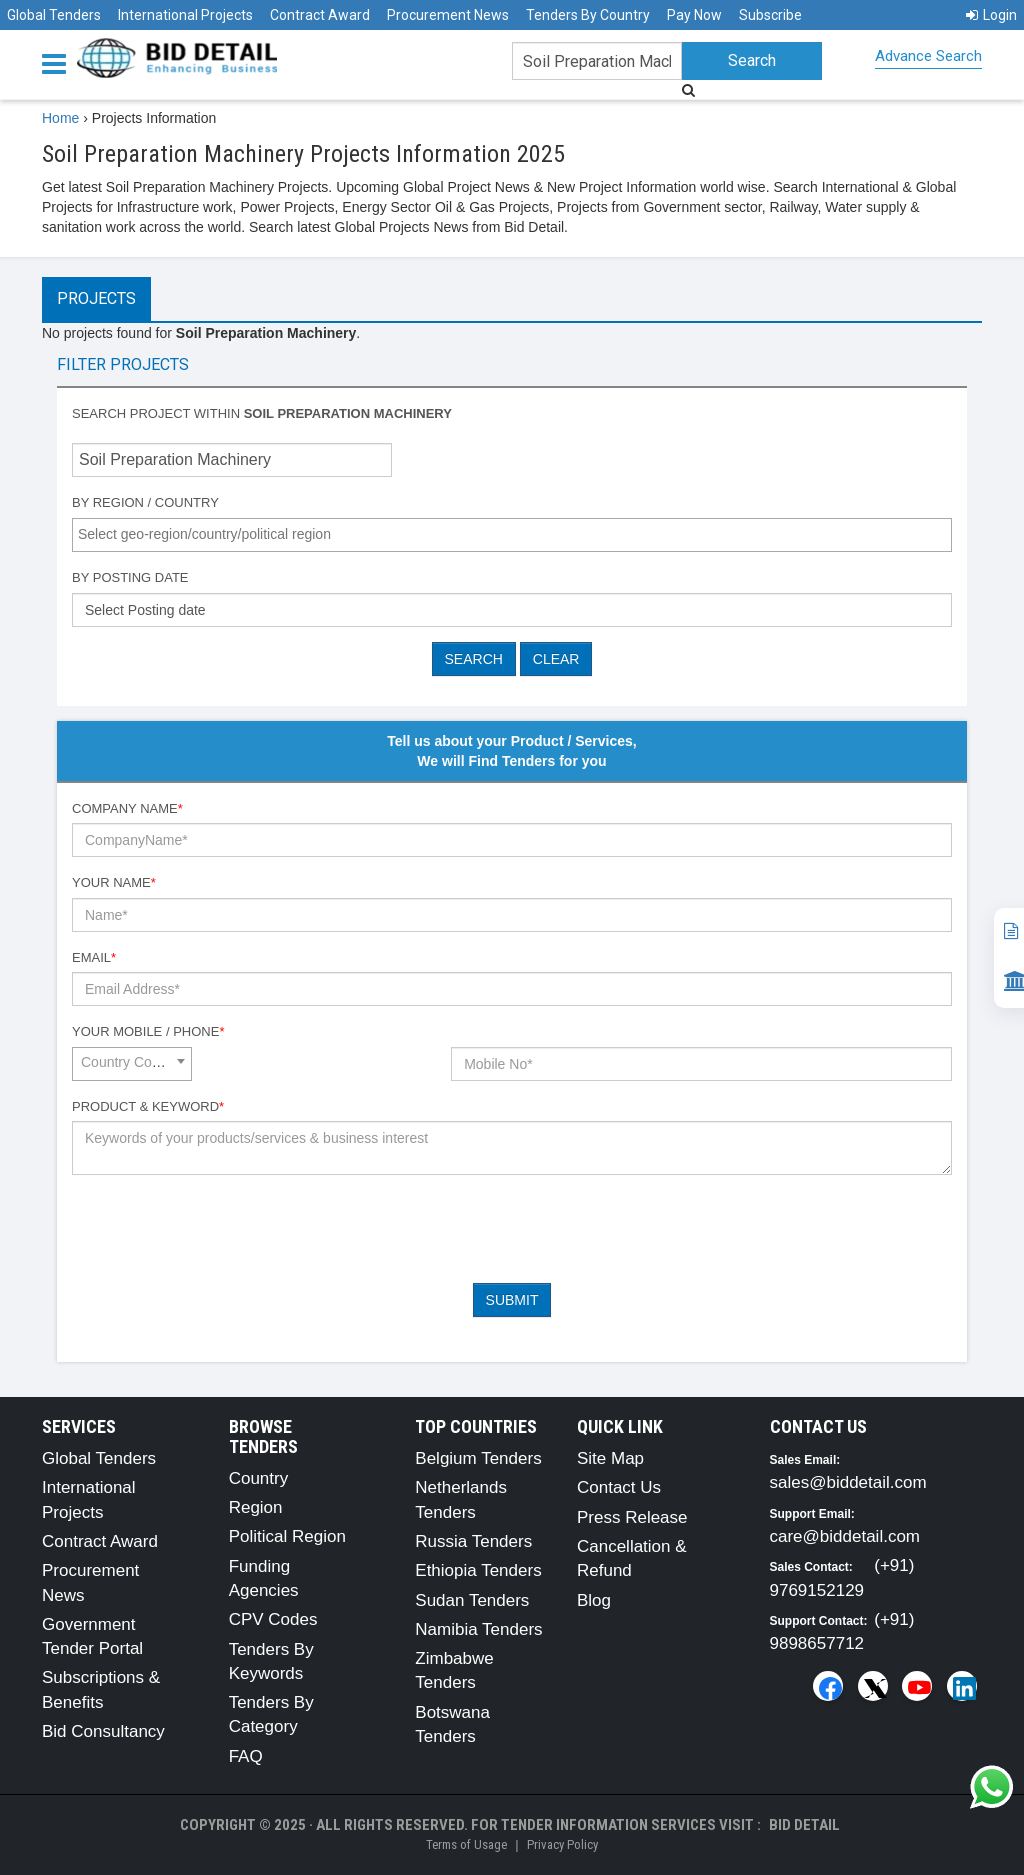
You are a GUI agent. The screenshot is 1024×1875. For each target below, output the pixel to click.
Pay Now (694, 15)
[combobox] (512, 535)
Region (256, 1507)
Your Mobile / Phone (148, 1031)
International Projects (185, 15)
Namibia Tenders (478, 1629)
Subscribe (770, 15)
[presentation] (224, 1229)
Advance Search (928, 56)
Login (991, 15)
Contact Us (619, 1487)
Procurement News (448, 15)
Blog (594, 1600)
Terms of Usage (466, 1844)
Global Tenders (54, 15)
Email (94, 957)
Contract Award (320, 15)
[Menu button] (59, 62)
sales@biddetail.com (848, 1482)
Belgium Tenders (478, 1458)
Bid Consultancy (103, 1731)
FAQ (246, 1756)
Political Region (287, 1536)
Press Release (632, 1517)
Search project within (262, 413)
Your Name (114, 882)
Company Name (127, 808)
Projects (96, 298)
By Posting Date (130, 577)
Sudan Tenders (472, 1600)
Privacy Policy (562, 1844)
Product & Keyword (148, 1106)
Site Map (610, 1458)
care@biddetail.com (845, 1536)
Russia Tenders (473, 1541)
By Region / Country (145, 502)
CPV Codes (273, 1619)
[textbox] (517, 534)
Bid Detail (804, 1825)
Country (259, 1478)
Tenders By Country (588, 15)
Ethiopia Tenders (478, 1570)
